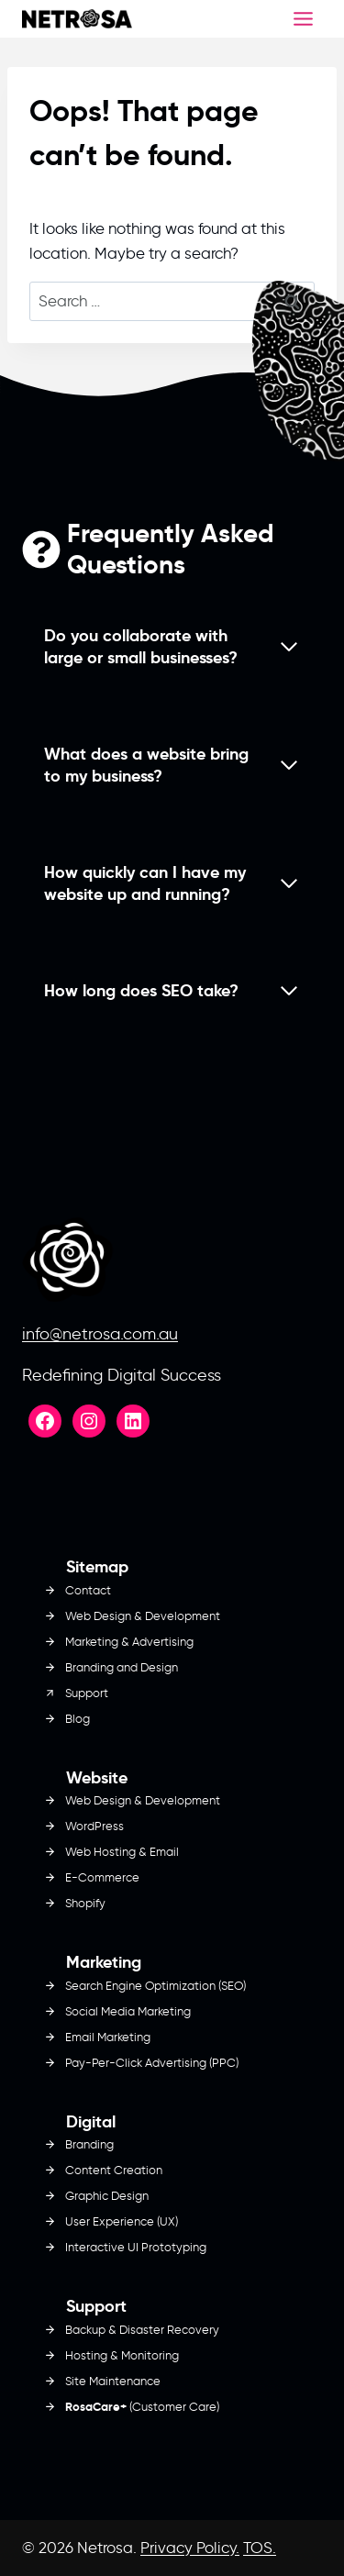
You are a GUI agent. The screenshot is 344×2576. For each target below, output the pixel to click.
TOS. (259, 2547)
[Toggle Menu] (303, 19)
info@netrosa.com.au (100, 1334)
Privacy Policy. (189, 2547)
